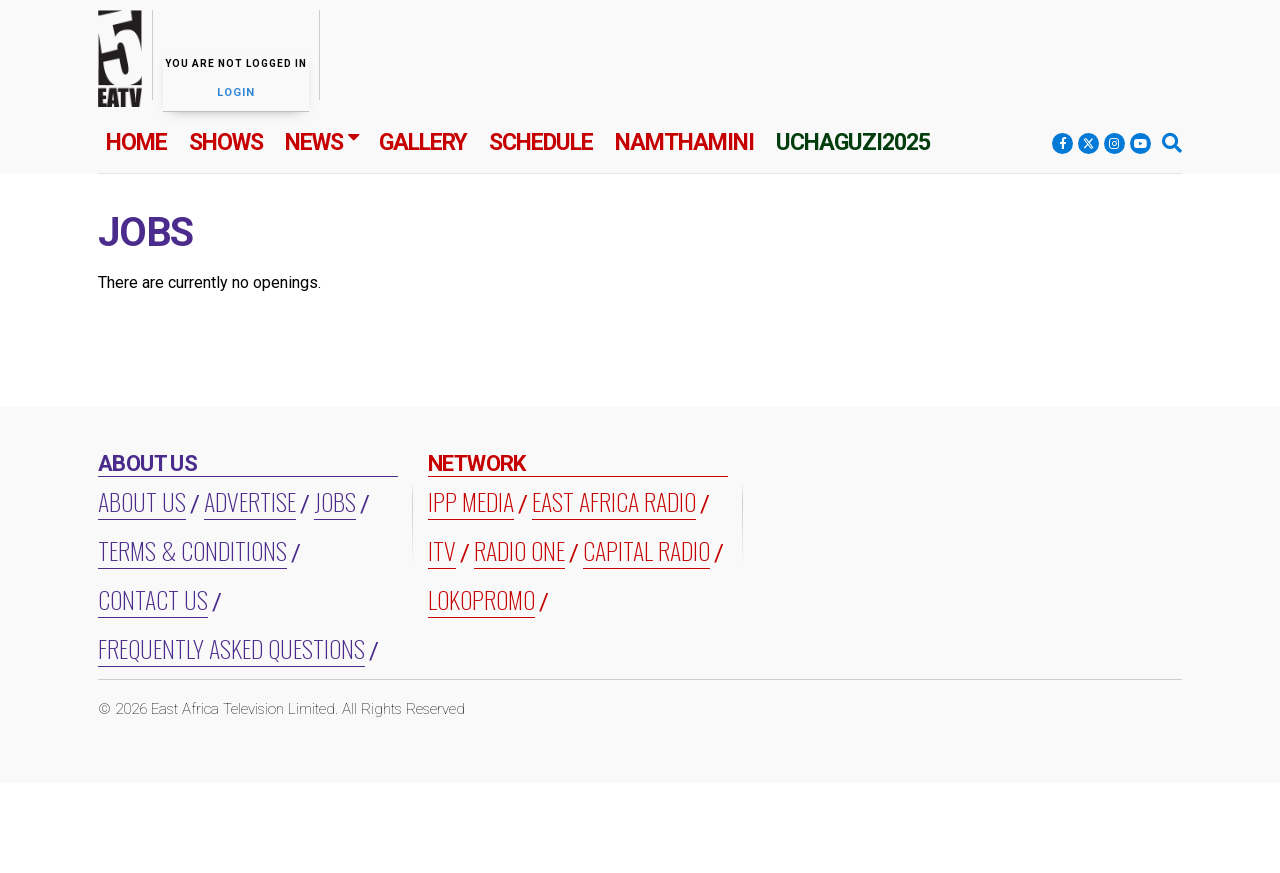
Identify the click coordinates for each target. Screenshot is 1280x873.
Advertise (250, 501)
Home (136, 142)
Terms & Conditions (192, 550)
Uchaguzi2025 (853, 142)
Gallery (423, 142)
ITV (442, 550)
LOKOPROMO (481, 599)
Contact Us (153, 599)
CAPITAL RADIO (646, 550)
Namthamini (684, 142)
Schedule (541, 142)
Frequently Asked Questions (231, 648)
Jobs (335, 501)
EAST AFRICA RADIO (614, 501)
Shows (226, 142)
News (314, 142)
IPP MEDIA (471, 501)
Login (236, 92)
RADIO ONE (519, 550)
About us (142, 501)
